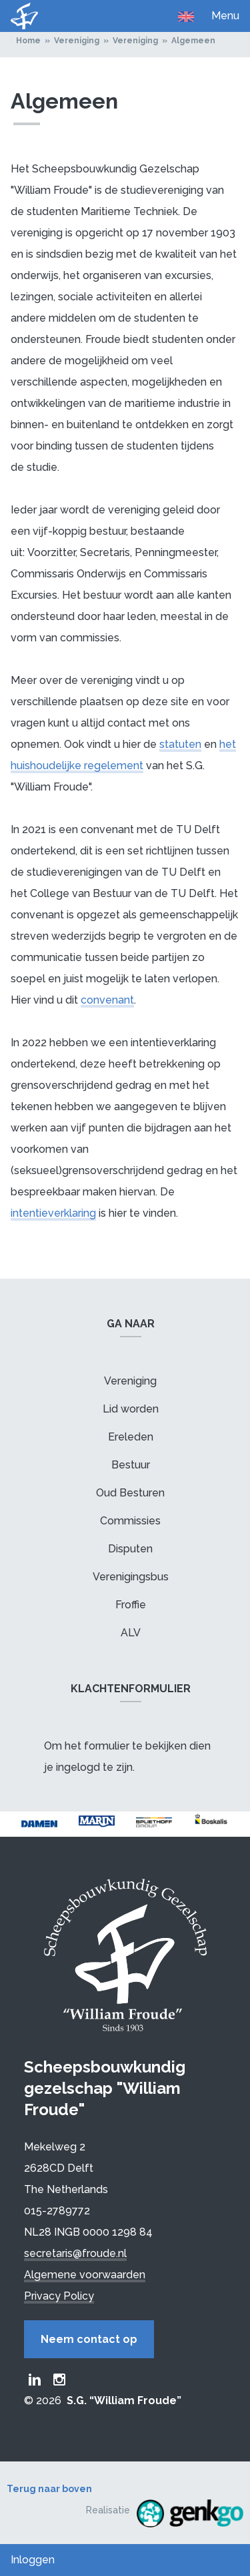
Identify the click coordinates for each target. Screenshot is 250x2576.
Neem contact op (89, 2339)
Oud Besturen (130, 1492)
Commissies (130, 1520)
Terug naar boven (49, 2488)
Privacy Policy (59, 2296)
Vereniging (76, 40)
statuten (180, 744)
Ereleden (130, 1437)
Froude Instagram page (59, 2379)
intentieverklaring (53, 1213)
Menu (225, 15)
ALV (131, 1632)
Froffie (130, 1604)
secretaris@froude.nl (75, 2253)
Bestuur (130, 1464)
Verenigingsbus (131, 1576)
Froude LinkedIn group (34, 2379)
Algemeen (193, 40)
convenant (107, 1000)
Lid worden (131, 1409)
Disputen (130, 1548)
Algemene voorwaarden (84, 2274)
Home (28, 40)
